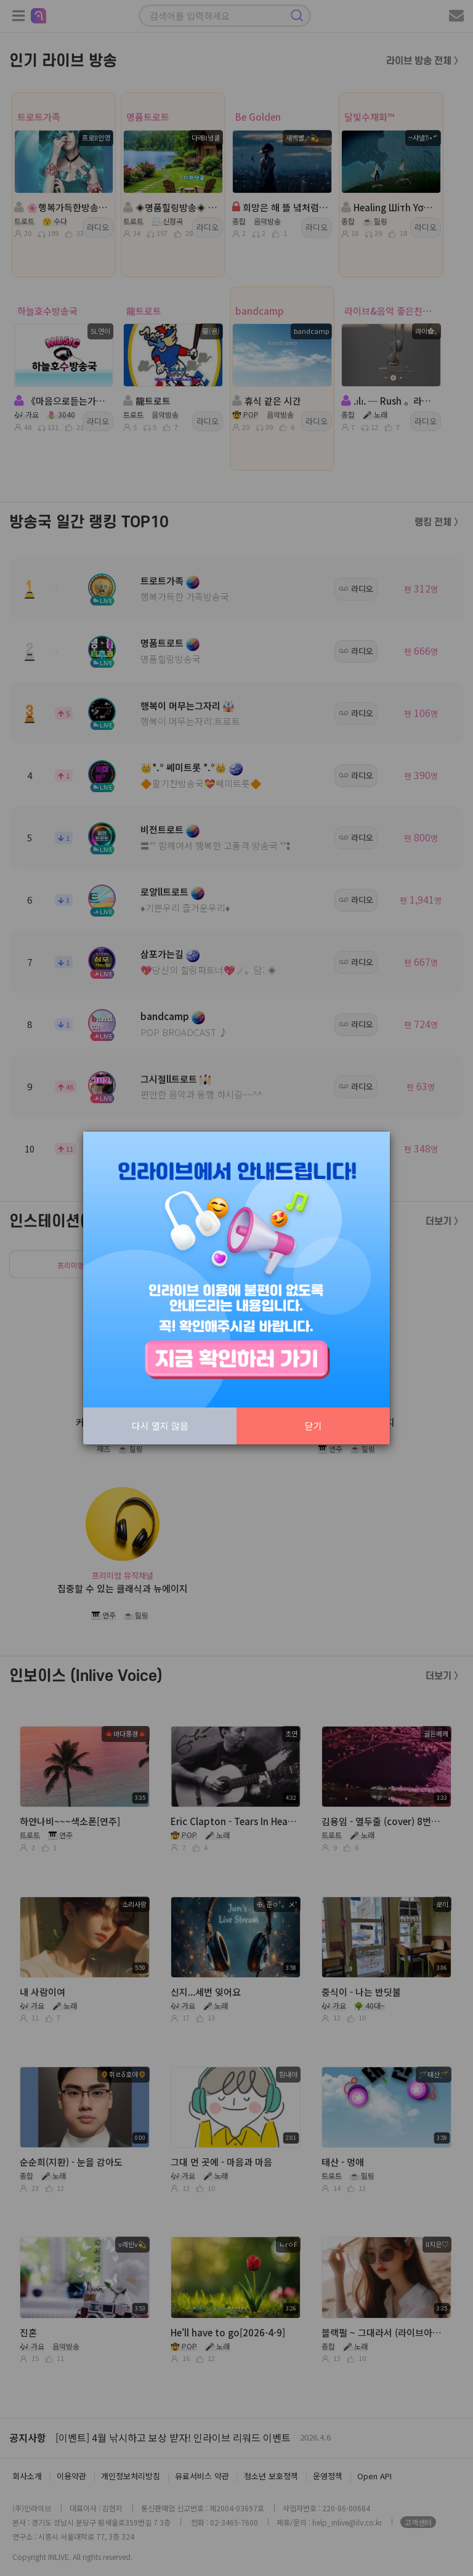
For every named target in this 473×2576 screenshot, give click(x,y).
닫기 (313, 1425)
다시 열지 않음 (160, 1425)
